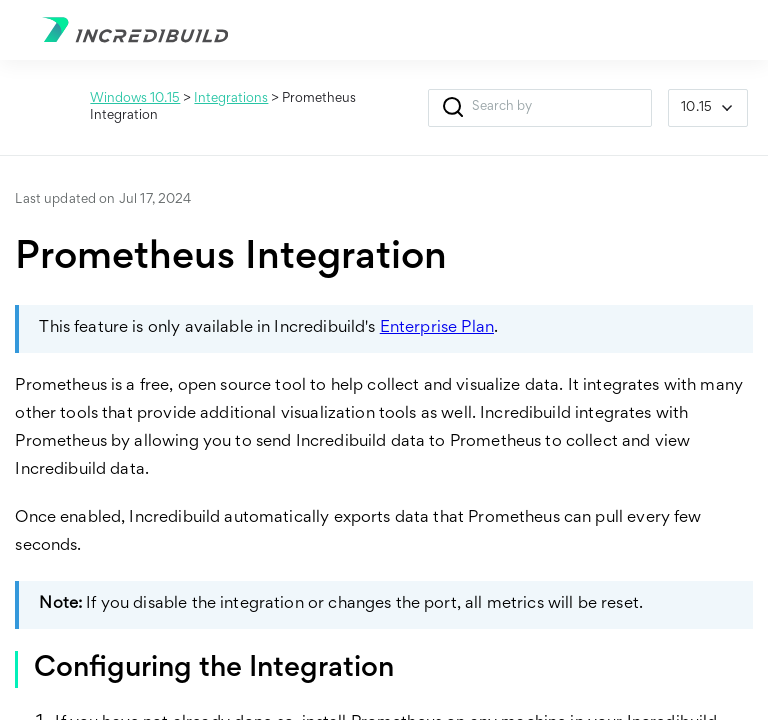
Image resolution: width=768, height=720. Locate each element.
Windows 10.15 (135, 99)
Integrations (231, 99)
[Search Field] (540, 108)
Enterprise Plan (437, 328)
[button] (452, 108)
